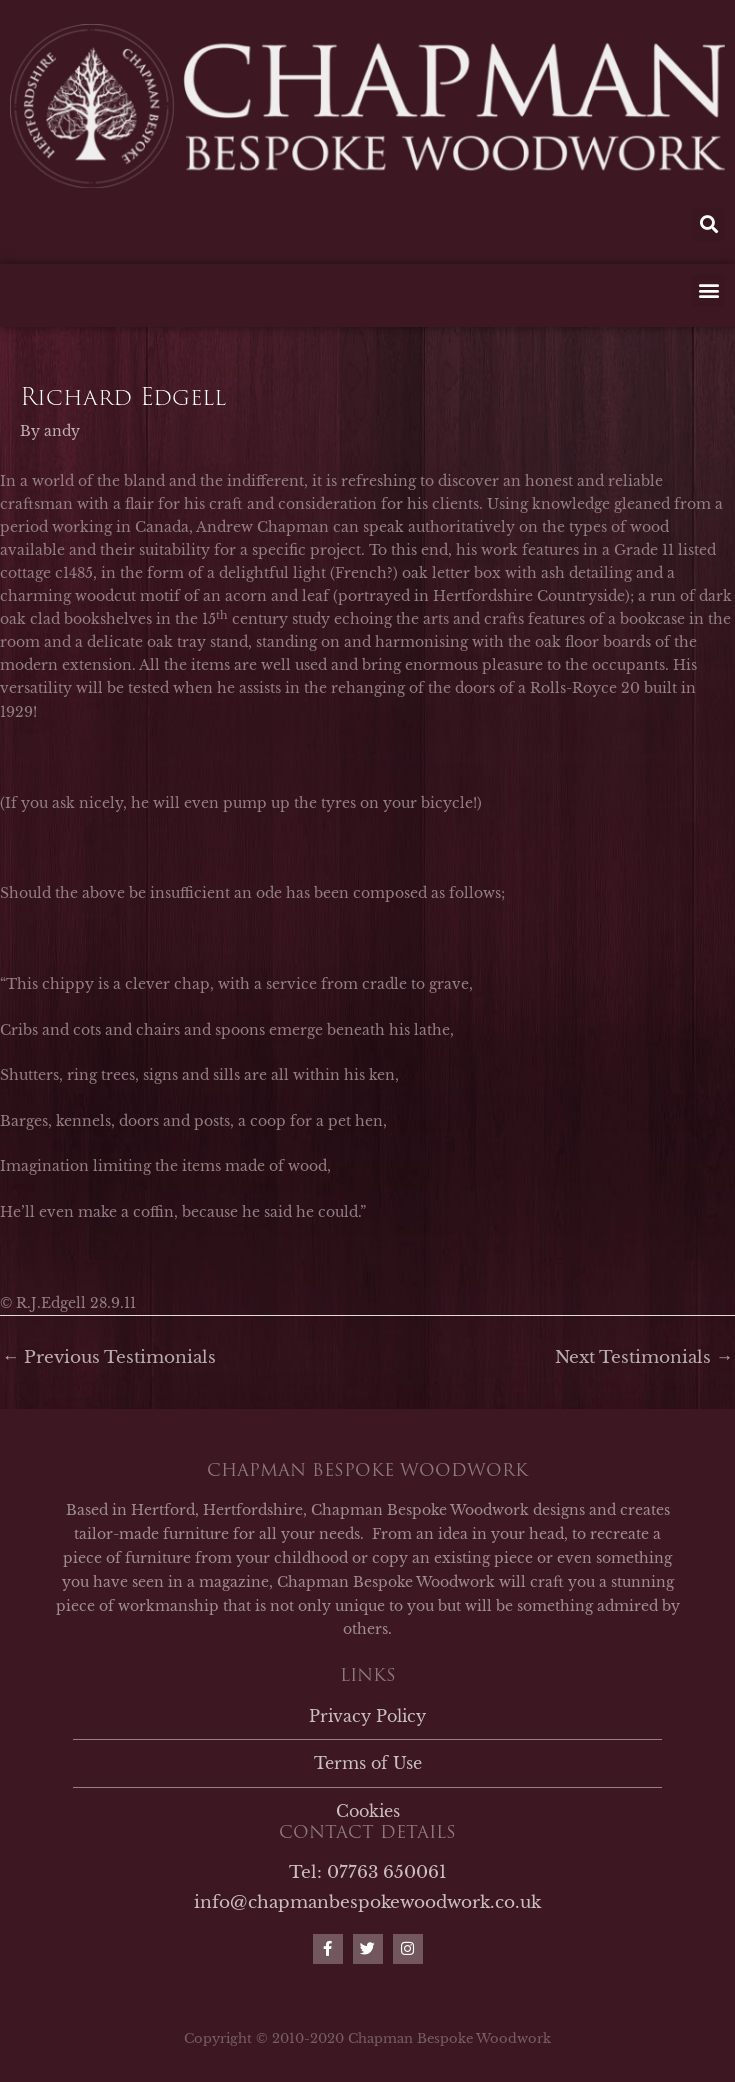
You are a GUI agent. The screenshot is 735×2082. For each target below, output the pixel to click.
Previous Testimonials (109, 1357)
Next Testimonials (644, 1357)
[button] (708, 224)
